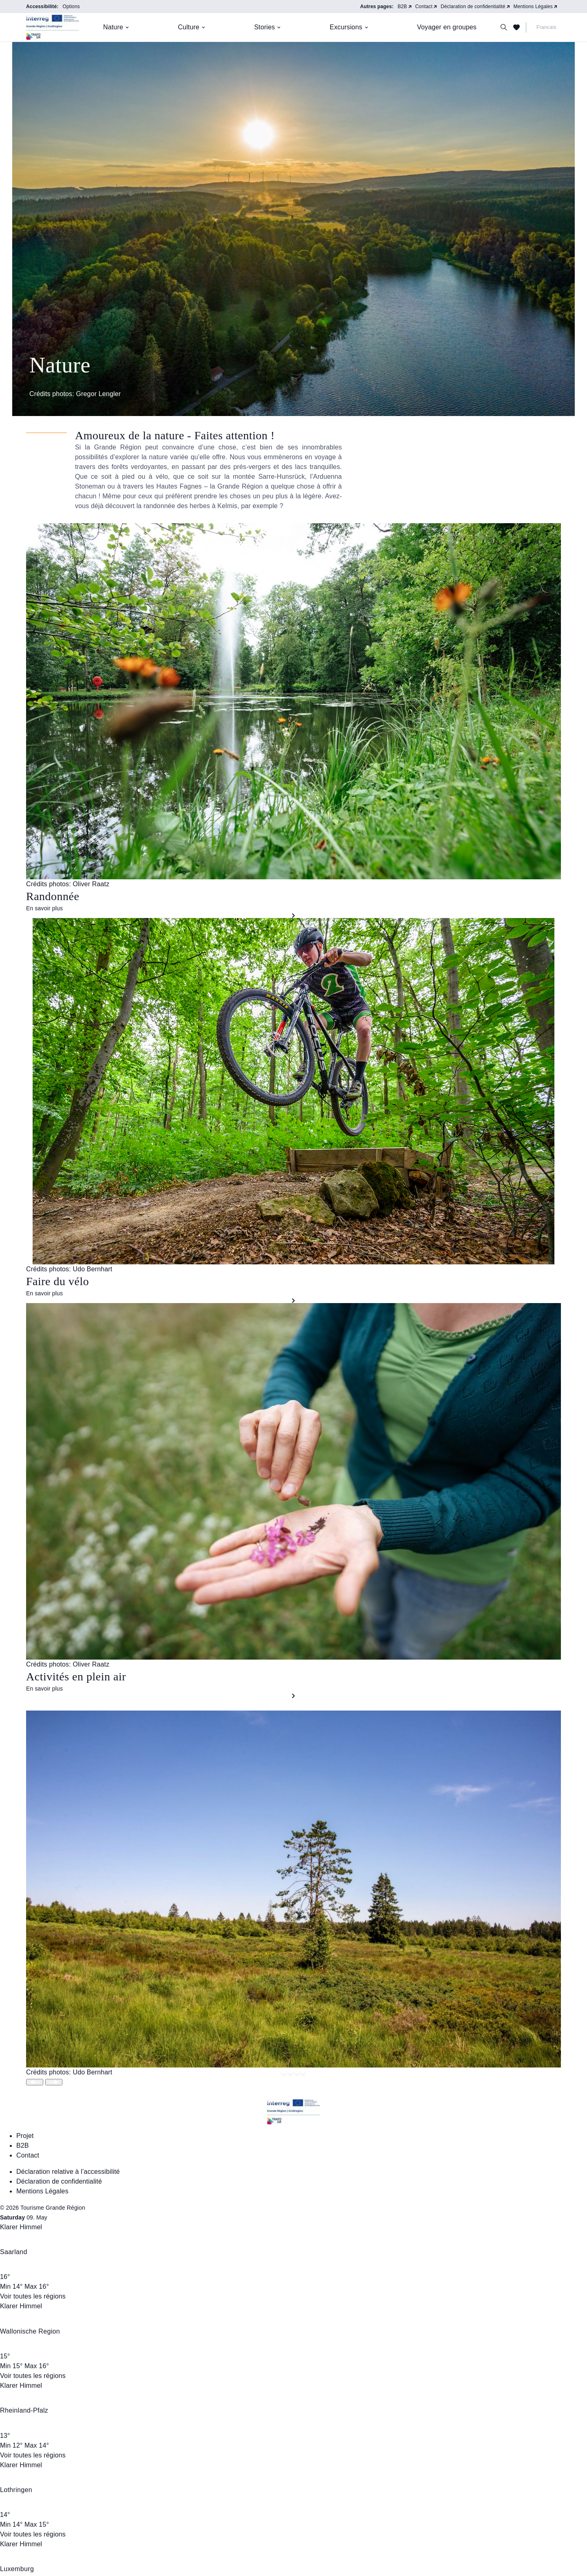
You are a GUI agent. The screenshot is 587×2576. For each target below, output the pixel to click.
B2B (402, 6)
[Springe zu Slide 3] (303, 2072)
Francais (546, 27)
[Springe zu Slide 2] (296, 2072)
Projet (25, 2135)
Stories (264, 27)
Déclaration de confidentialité (473, 6)
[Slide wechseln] (34, 2082)
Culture (188, 27)
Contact (424, 6)
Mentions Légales (533, 6)
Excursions (346, 27)
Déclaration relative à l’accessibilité (68, 2171)
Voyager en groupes (447, 27)
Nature (113, 27)
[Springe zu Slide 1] (290, 2072)
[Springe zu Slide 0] (284, 2072)
